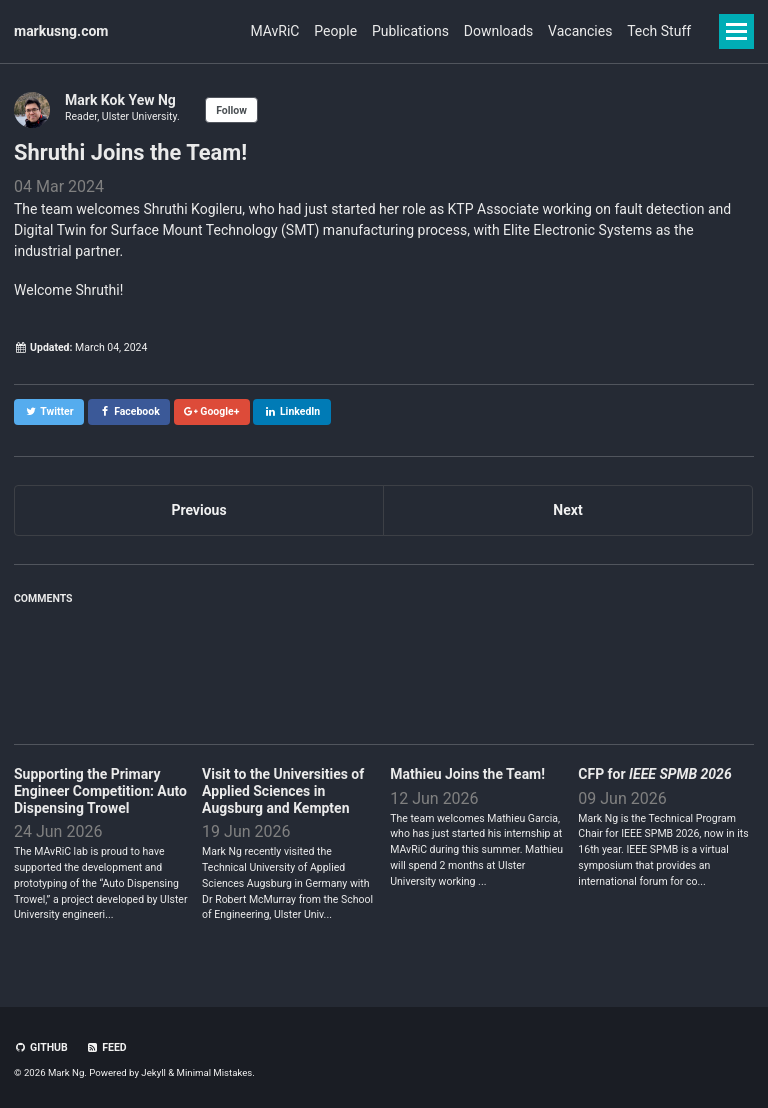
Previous (198, 510)
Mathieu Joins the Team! (467, 774)
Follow (231, 110)
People (282, 31)
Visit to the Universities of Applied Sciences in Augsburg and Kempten (283, 791)
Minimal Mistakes (215, 1072)
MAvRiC (208, 31)
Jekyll (153, 1072)
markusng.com (61, 31)
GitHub (41, 1047)
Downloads (472, 31)
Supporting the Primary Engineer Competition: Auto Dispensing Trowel (100, 791)
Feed (106, 1047)
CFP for (655, 774)
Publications (370, 31)
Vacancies (567, 31)
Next (567, 510)
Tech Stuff (659, 31)
